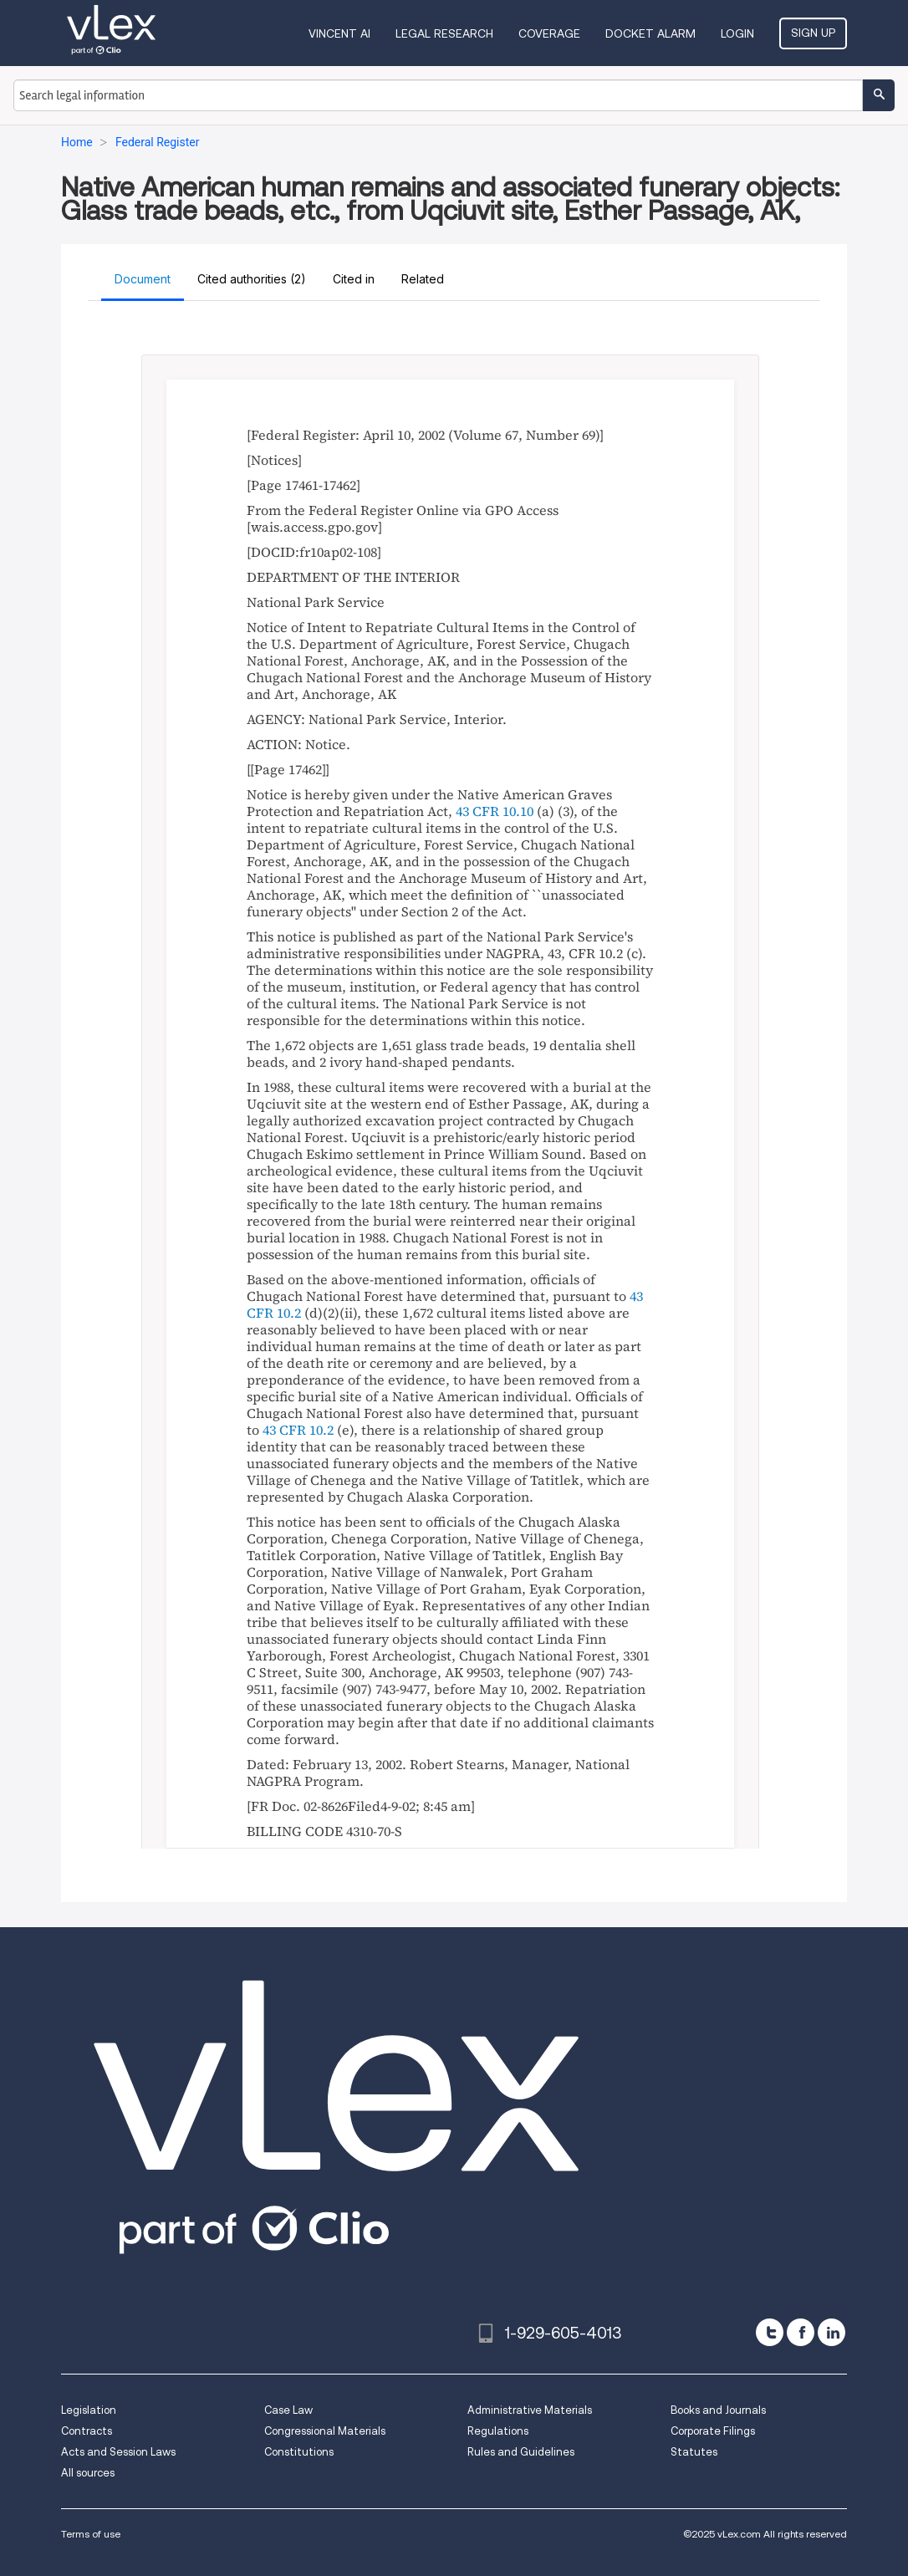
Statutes (694, 2452)
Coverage (549, 33)
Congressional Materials (324, 2431)
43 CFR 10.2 (298, 1430)
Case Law (288, 2410)
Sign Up (813, 32)
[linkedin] (831, 2332)
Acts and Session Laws (118, 2452)
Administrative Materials (529, 2410)
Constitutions (299, 2452)
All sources (88, 2472)
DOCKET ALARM (650, 33)
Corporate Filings (713, 2431)
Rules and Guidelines (520, 2452)
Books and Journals (718, 2410)
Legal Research (444, 33)
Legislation (88, 2410)
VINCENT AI (339, 33)
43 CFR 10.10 (494, 811)
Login (737, 33)
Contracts (86, 2431)
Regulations (497, 2431)
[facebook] (800, 2332)
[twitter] (769, 2332)
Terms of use (90, 2533)
